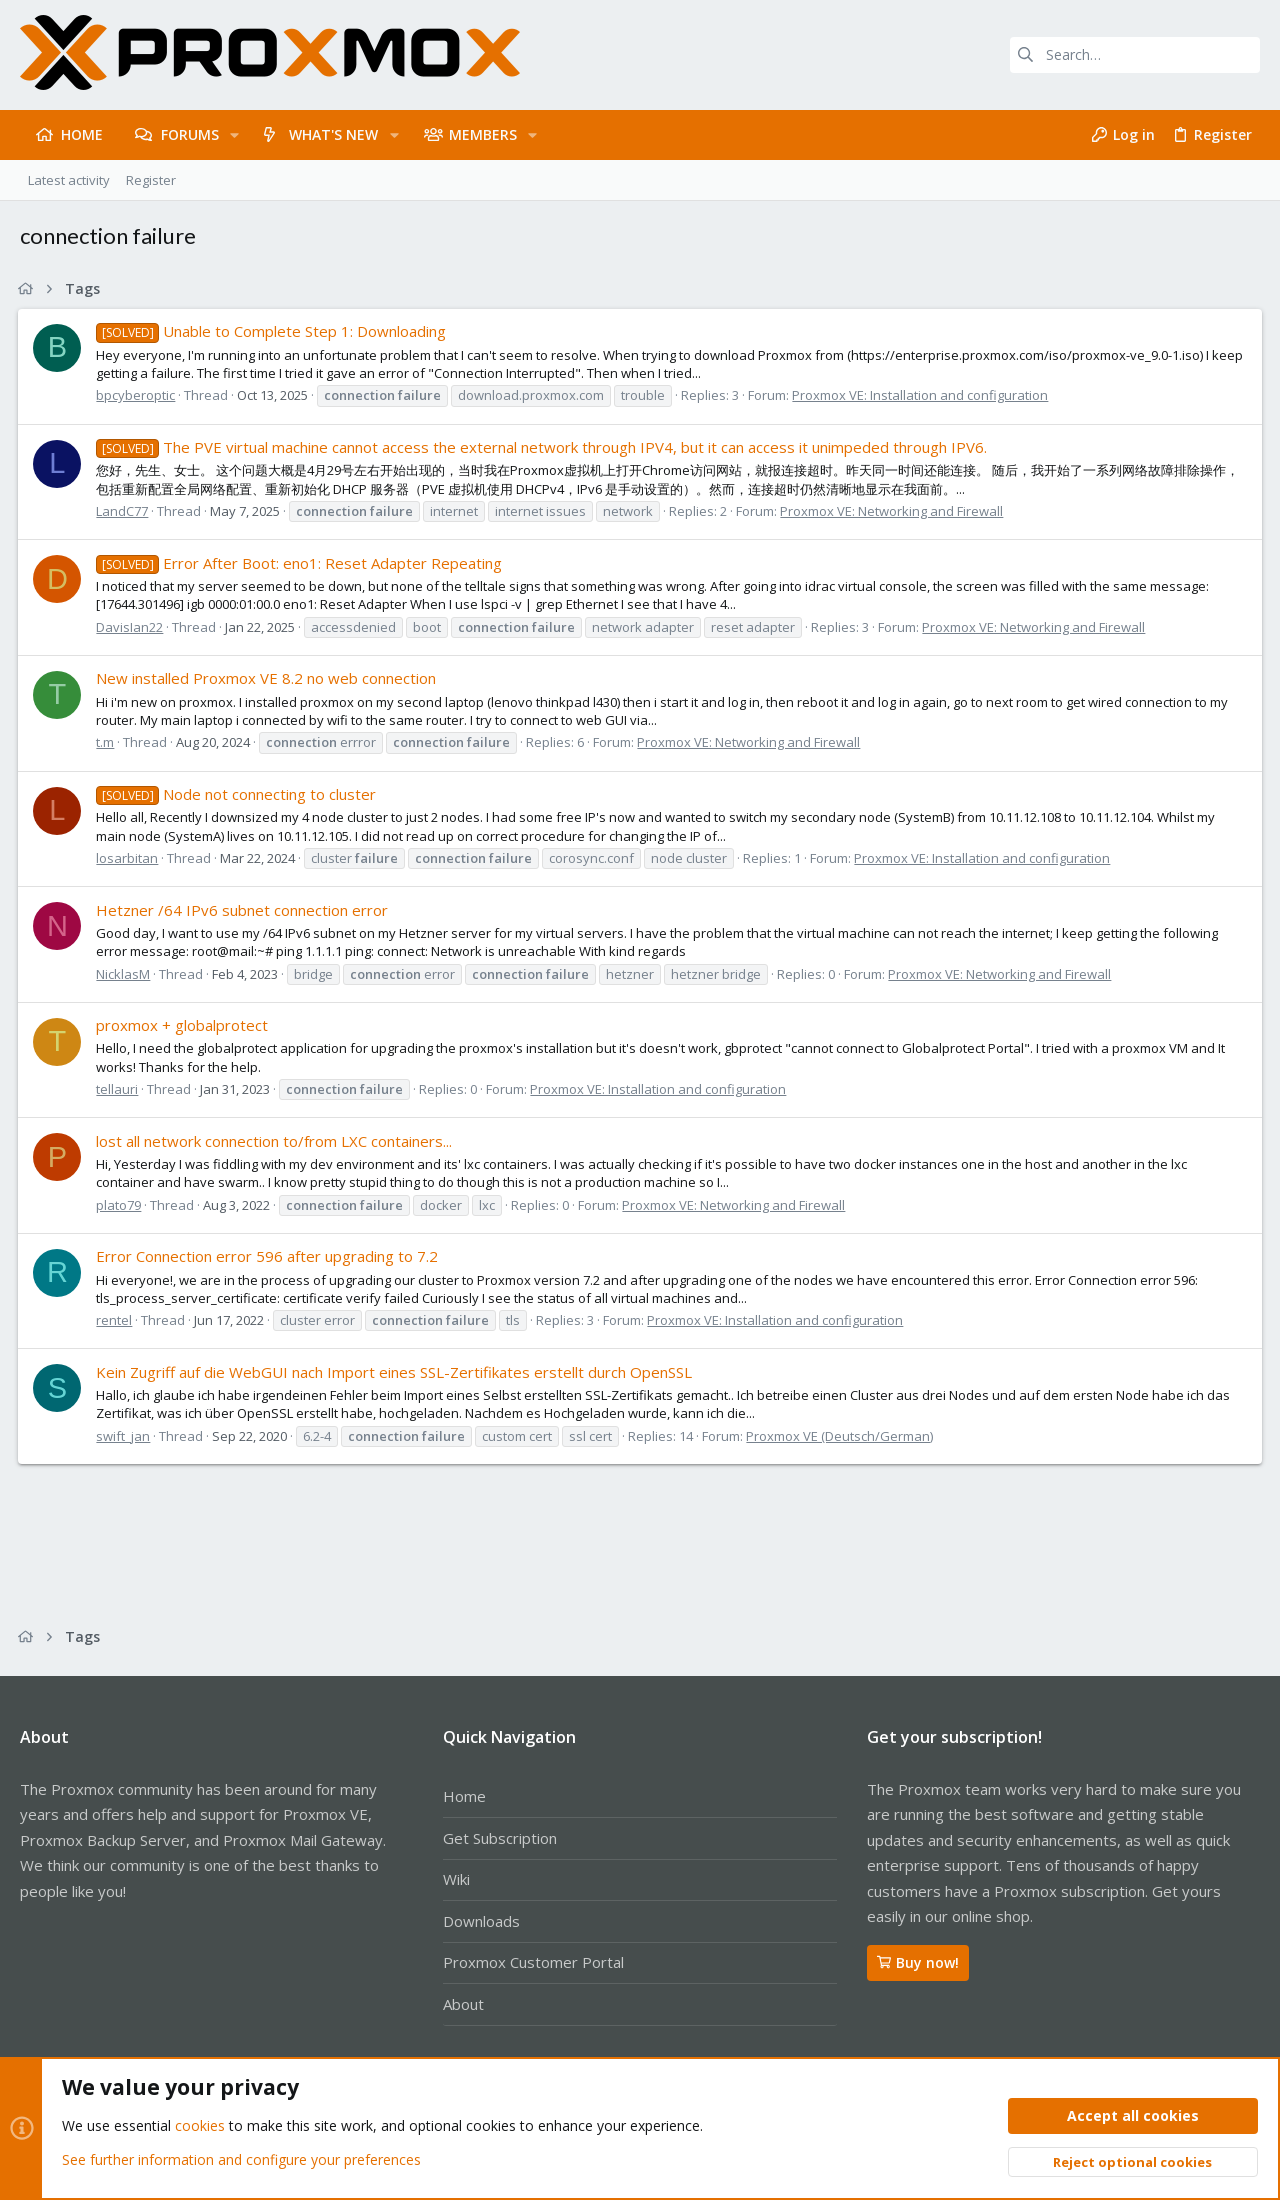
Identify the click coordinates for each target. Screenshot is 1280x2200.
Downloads (481, 1921)
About (463, 2004)
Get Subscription (500, 1838)
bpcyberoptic (137, 395)
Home (464, 1796)
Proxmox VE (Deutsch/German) (841, 1436)
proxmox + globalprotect (184, 1025)
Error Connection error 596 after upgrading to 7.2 (269, 1256)
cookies (200, 2126)
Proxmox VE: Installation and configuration (922, 395)
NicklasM (125, 974)
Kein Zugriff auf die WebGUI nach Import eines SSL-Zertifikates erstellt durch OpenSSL (396, 1372)
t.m (107, 742)
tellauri (119, 1089)
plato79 (120, 1205)
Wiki (456, 1879)
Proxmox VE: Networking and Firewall (893, 511)
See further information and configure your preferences (241, 2159)
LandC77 (124, 511)
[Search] (1135, 55)
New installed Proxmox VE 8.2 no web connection (268, 678)
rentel (116, 1320)
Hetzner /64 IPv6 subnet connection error (244, 910)
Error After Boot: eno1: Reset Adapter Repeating (300, 563)
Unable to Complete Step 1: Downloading (272, 331)
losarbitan (129, 858)
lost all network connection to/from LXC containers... (276, 1141)
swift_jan (125, 1436)
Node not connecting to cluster (237, 794)
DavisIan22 (131, 627)
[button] (234, 135)
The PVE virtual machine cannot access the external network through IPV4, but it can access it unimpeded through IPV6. (543, 447)
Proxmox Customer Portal (533, 1962)
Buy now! (918, 1962)
